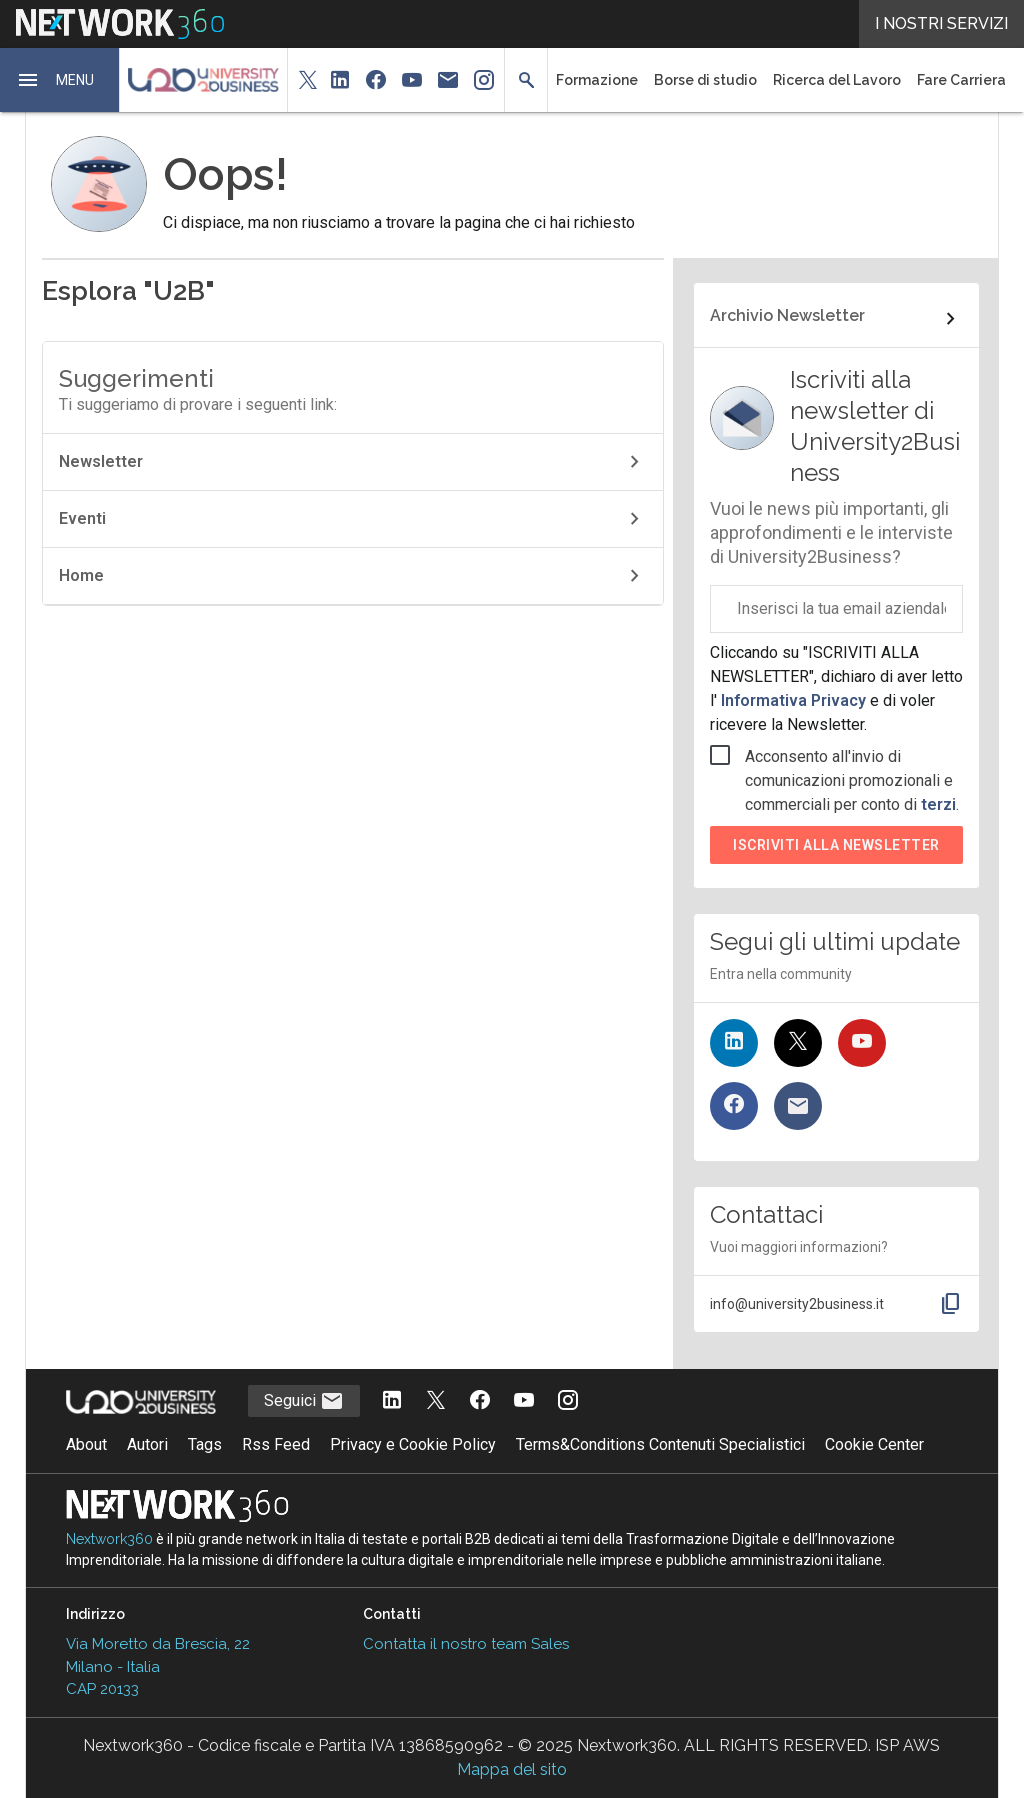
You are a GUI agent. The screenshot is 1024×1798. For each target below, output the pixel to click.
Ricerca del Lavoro (837, 80)
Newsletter (353, 462)
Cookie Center (874, 1444)
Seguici (304, 1401)
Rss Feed (276, 1444)
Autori (147, 1444)
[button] (60, 80)
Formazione (597, 80)
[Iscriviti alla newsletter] (798, 1106)
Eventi (353, 519)
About (86, 1444)
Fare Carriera (961, 80)
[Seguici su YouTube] (862, 1043)
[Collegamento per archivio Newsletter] (836, 319)
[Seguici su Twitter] (798, 1043)
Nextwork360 (109, 1539)
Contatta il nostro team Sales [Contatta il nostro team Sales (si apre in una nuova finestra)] (466, 1644)
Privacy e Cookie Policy (413, 1444)
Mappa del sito (512, 1769)
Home (353, 576)
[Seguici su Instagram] (568, 1401)
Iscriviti (836, 845)
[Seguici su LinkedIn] (734, 1043)
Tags (205, 1444)
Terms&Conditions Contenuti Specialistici (660, 1444)
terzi (938, 804)
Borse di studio (705, 80)
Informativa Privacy (793, 700)
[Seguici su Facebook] (734, 1106)
